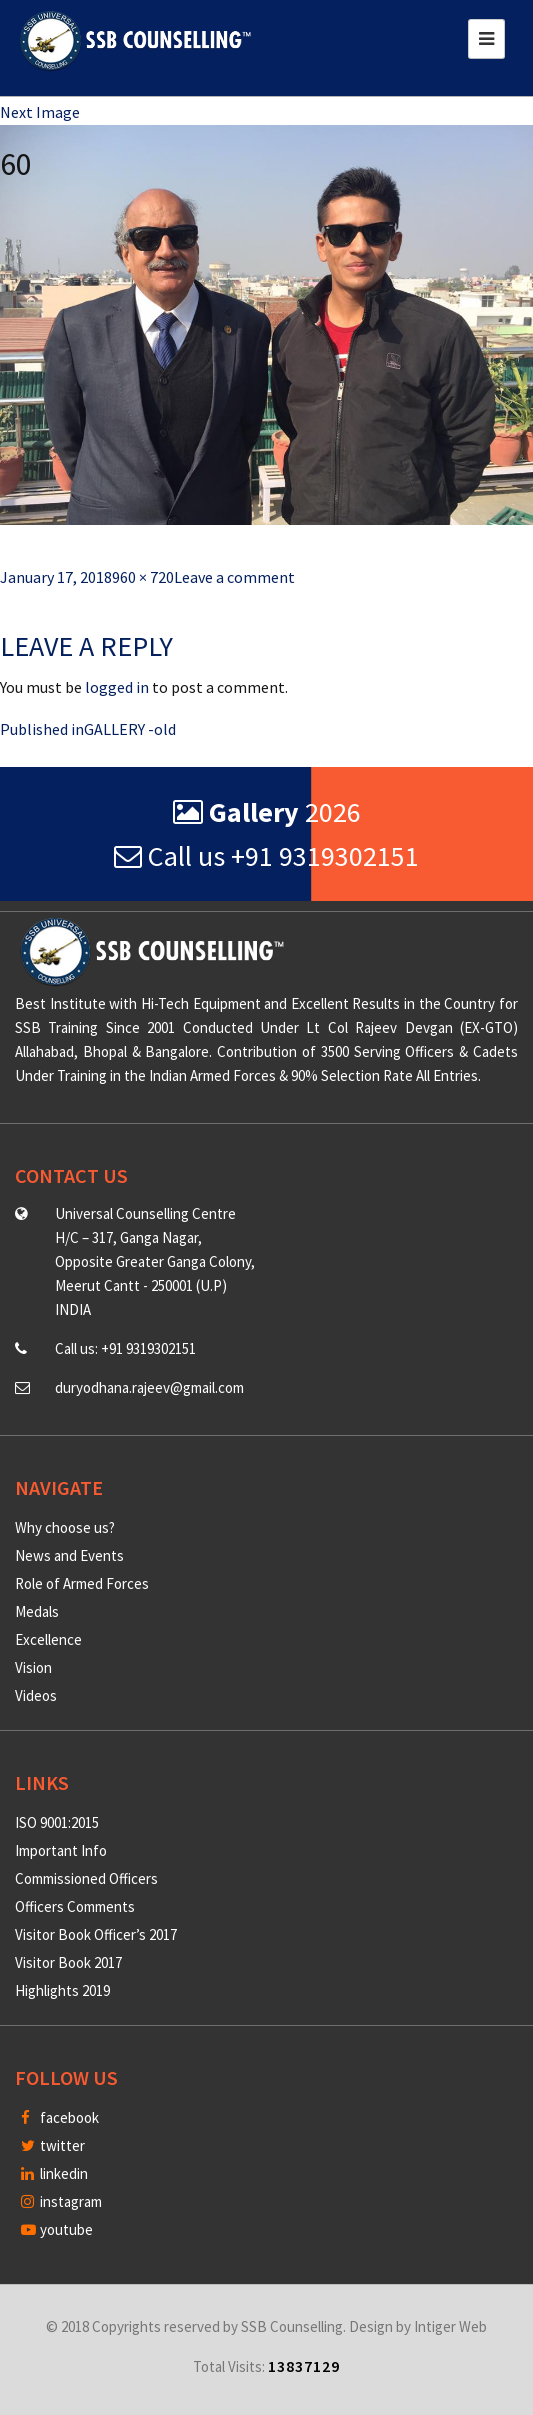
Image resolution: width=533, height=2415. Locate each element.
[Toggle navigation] (486, 39)
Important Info (61, 1850)
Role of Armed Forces (82, 1583)
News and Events (69, 1555)
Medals (37, 1611)
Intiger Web (450, 2326)
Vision (33, 1667)
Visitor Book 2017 (68, 1962)
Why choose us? (65, 1527)
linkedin (54, 2173)
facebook (60, 2117)
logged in (117, 687)
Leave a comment (234, 577)
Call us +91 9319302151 (266, 856)
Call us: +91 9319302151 (125, 1348)
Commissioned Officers (86, 1878)
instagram (61, 2201)
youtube (57, 2229)
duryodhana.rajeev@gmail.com (149, 1387)
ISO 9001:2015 (57, 1822)
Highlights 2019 (62, 1990)
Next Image (40, 112)
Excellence (48, 1639)
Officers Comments (75, 1906)
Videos (36, 1695)
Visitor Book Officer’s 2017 (96, 1934)
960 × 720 (143, 577)
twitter (53, 2145)
